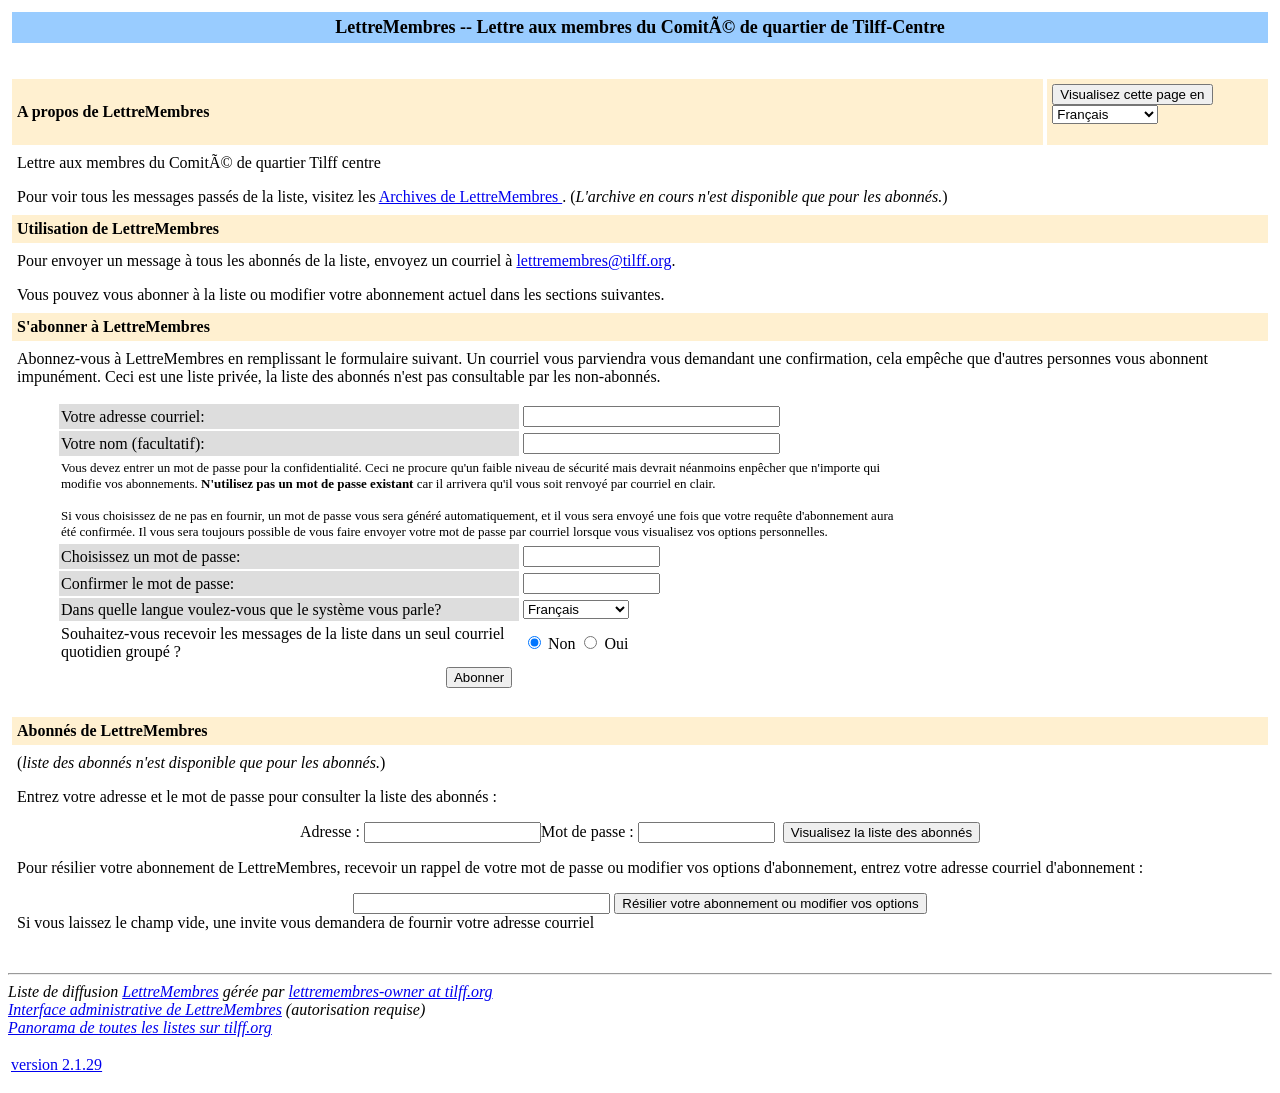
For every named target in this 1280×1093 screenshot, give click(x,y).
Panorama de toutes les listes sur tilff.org (140, 1027)
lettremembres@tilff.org (593, 260)
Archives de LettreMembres (470, 196)
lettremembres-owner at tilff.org (391, 991)
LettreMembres (170, 991)
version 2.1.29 (56, 1064)
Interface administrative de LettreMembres (145, 1009)
